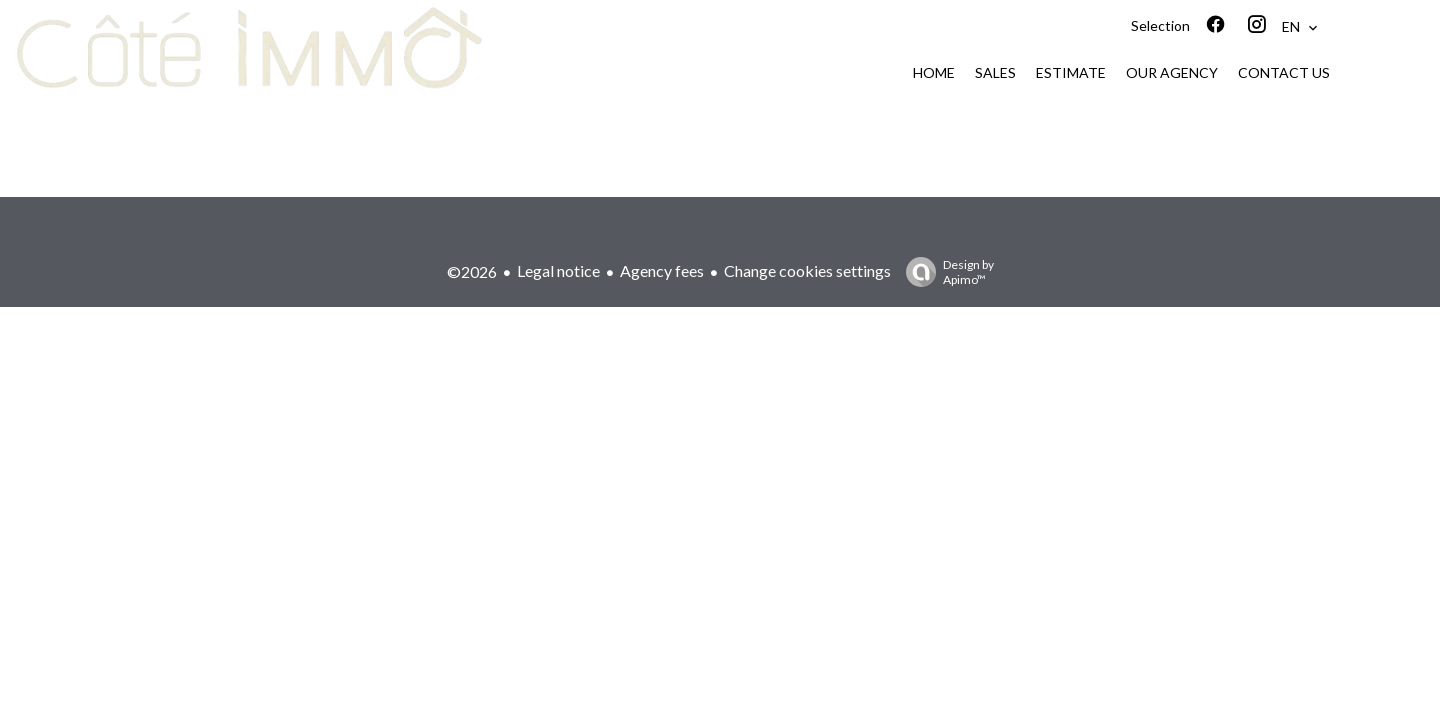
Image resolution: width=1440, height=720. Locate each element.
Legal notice (558, 270)
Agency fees (662, 270)
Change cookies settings (807, 270)
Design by (945, 272)
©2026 (472, 271)
